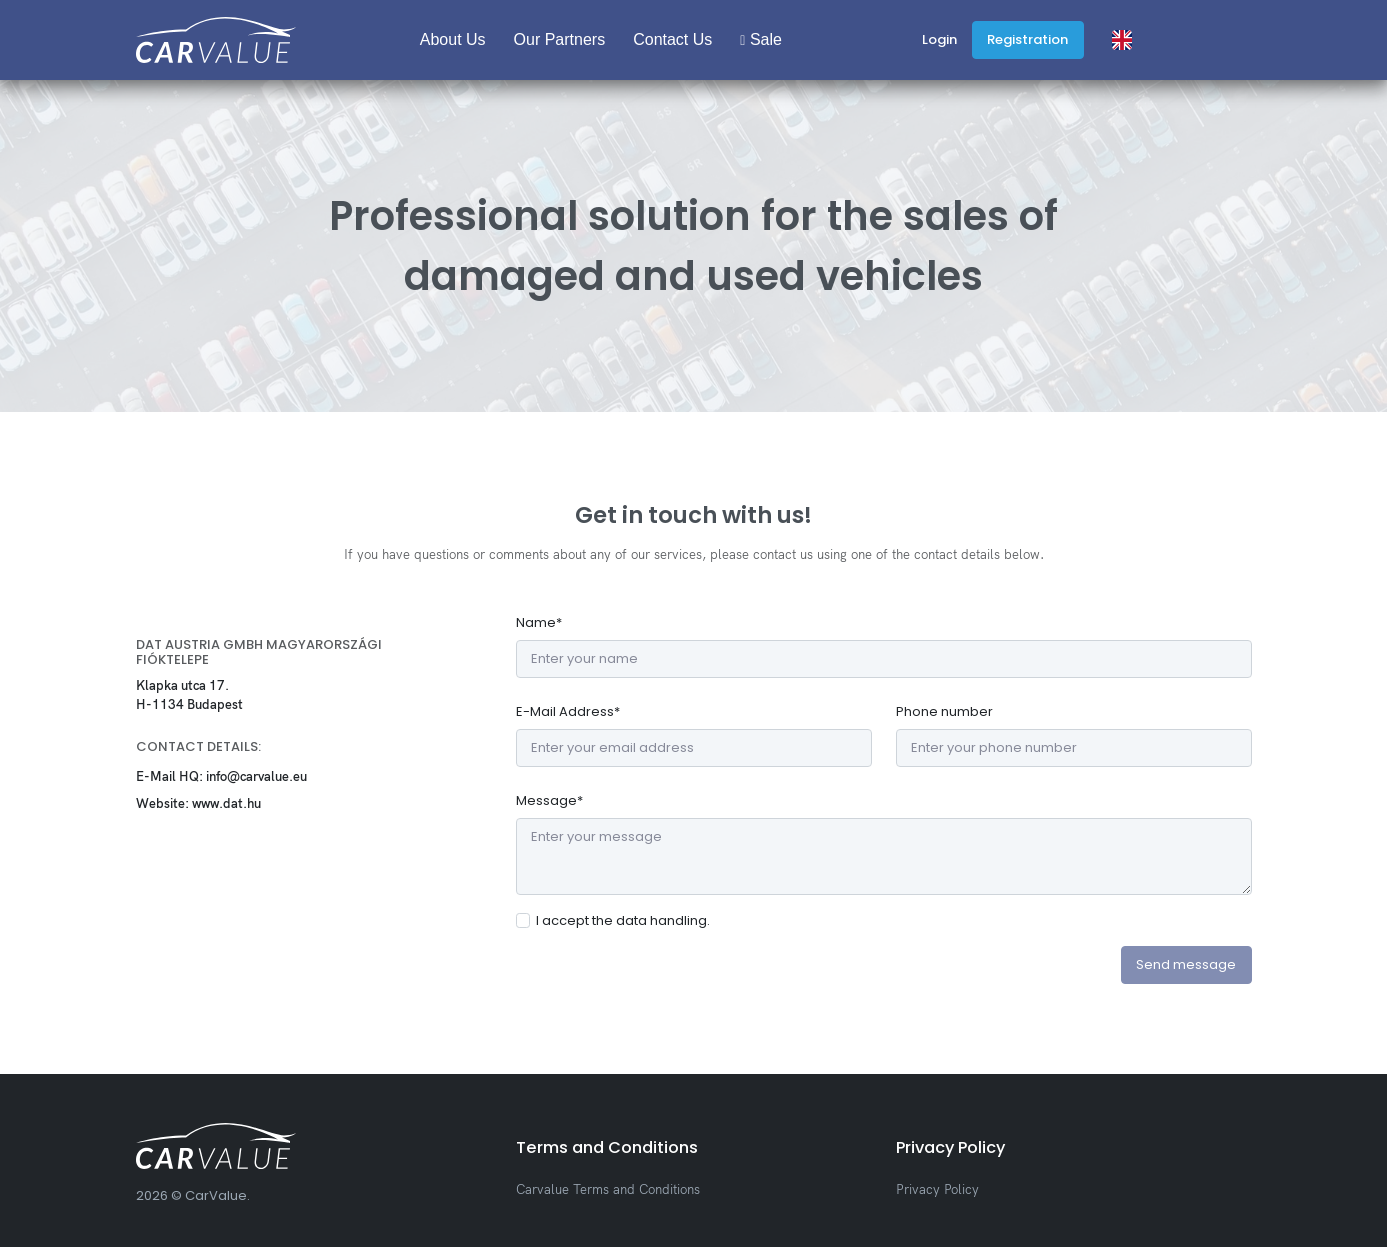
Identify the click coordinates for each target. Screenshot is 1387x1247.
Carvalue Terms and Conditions (608, 1189)
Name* (539, 622)
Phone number (944, 711)
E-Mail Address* (568, 711)
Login (939, 39)
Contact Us (672, 39)
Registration (1027, 39)
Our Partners (560, 39)
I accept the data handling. (623, 920)
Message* (549, 800)
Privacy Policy (937, 1189)
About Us (453, 39)
